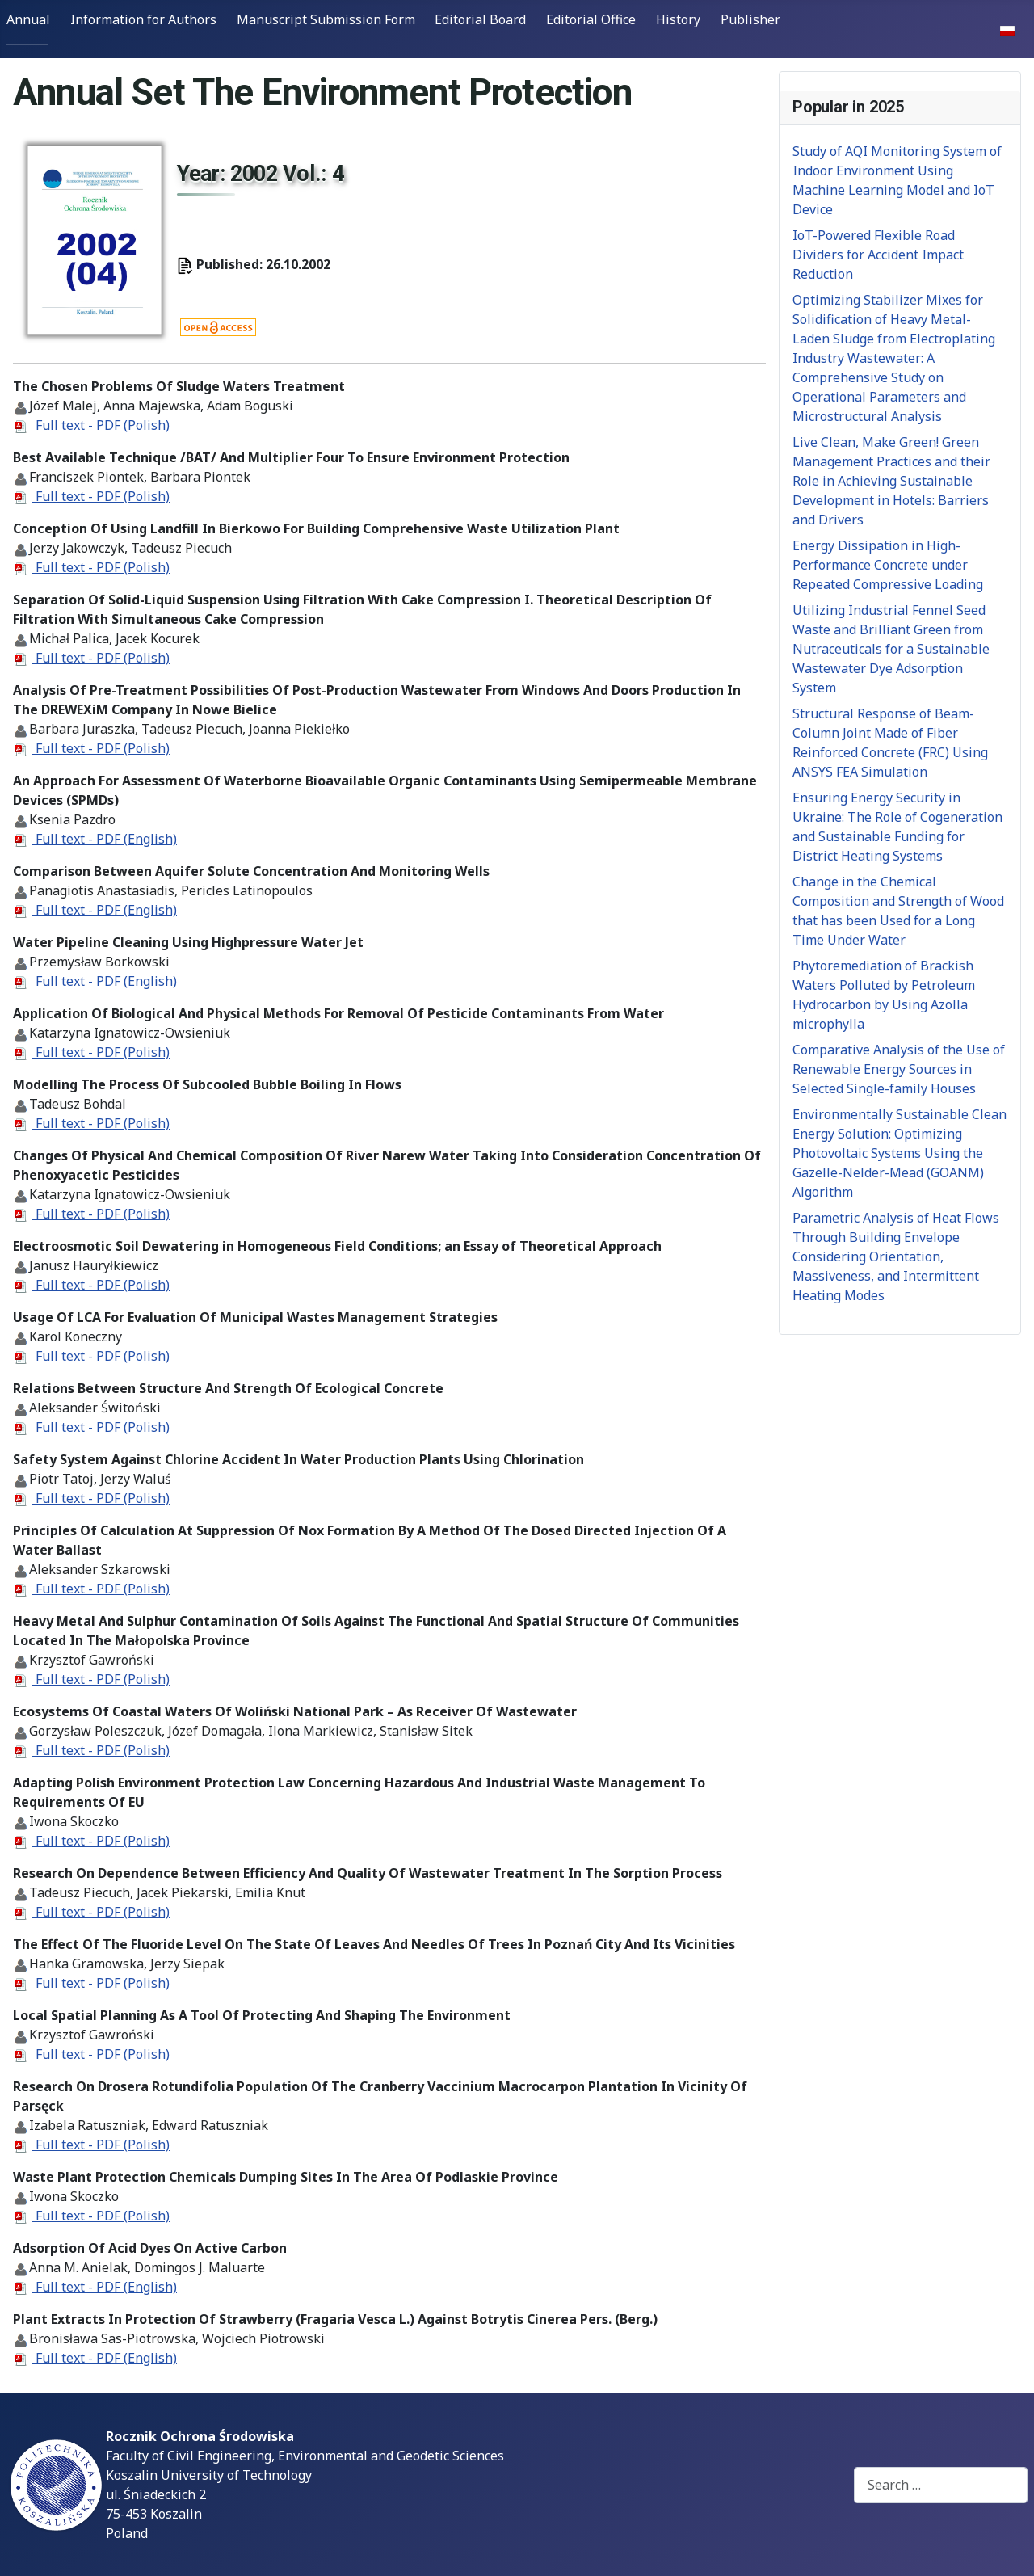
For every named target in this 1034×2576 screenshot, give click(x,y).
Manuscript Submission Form (326, 19)
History (678, 19)
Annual (28, 19)
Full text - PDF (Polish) (101, 425)
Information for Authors (143, 19)
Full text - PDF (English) (104, 839)
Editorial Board (480, 19)
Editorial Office (591, 19)
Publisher (750, 19)
